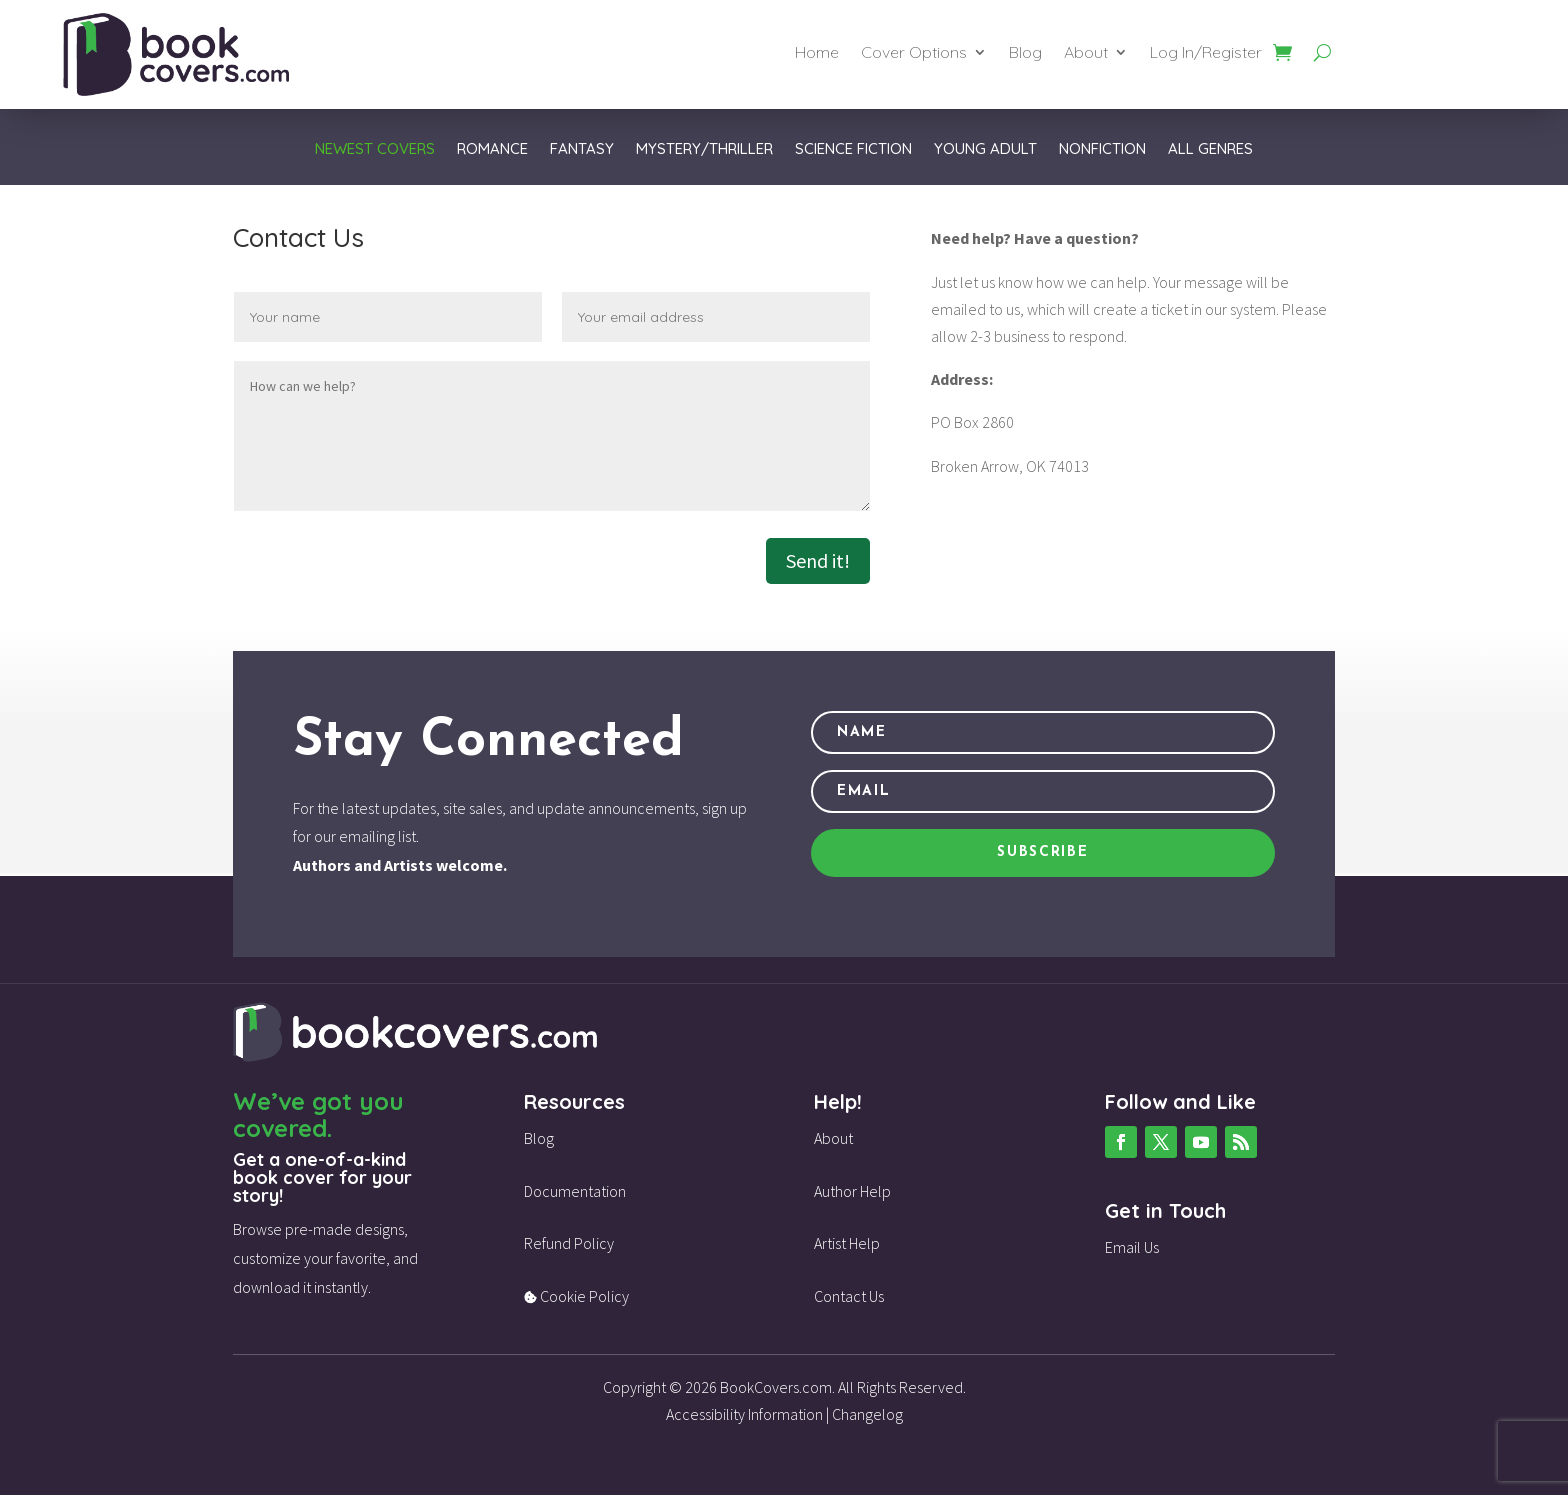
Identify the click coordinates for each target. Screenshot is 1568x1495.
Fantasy (582, 150)
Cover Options (914, 53)
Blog (1025, 53)
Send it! (818, 560)
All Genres (1210, 150)
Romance (492, 150)
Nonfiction (1102, 150)
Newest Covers (375, 150)
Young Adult (985, 150)
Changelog (867, 1414)
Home (817, 53)
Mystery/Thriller (704, 150)
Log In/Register (1206, 53)
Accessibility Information (744, 1414)
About (1086, 53)
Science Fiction (853, 150)
